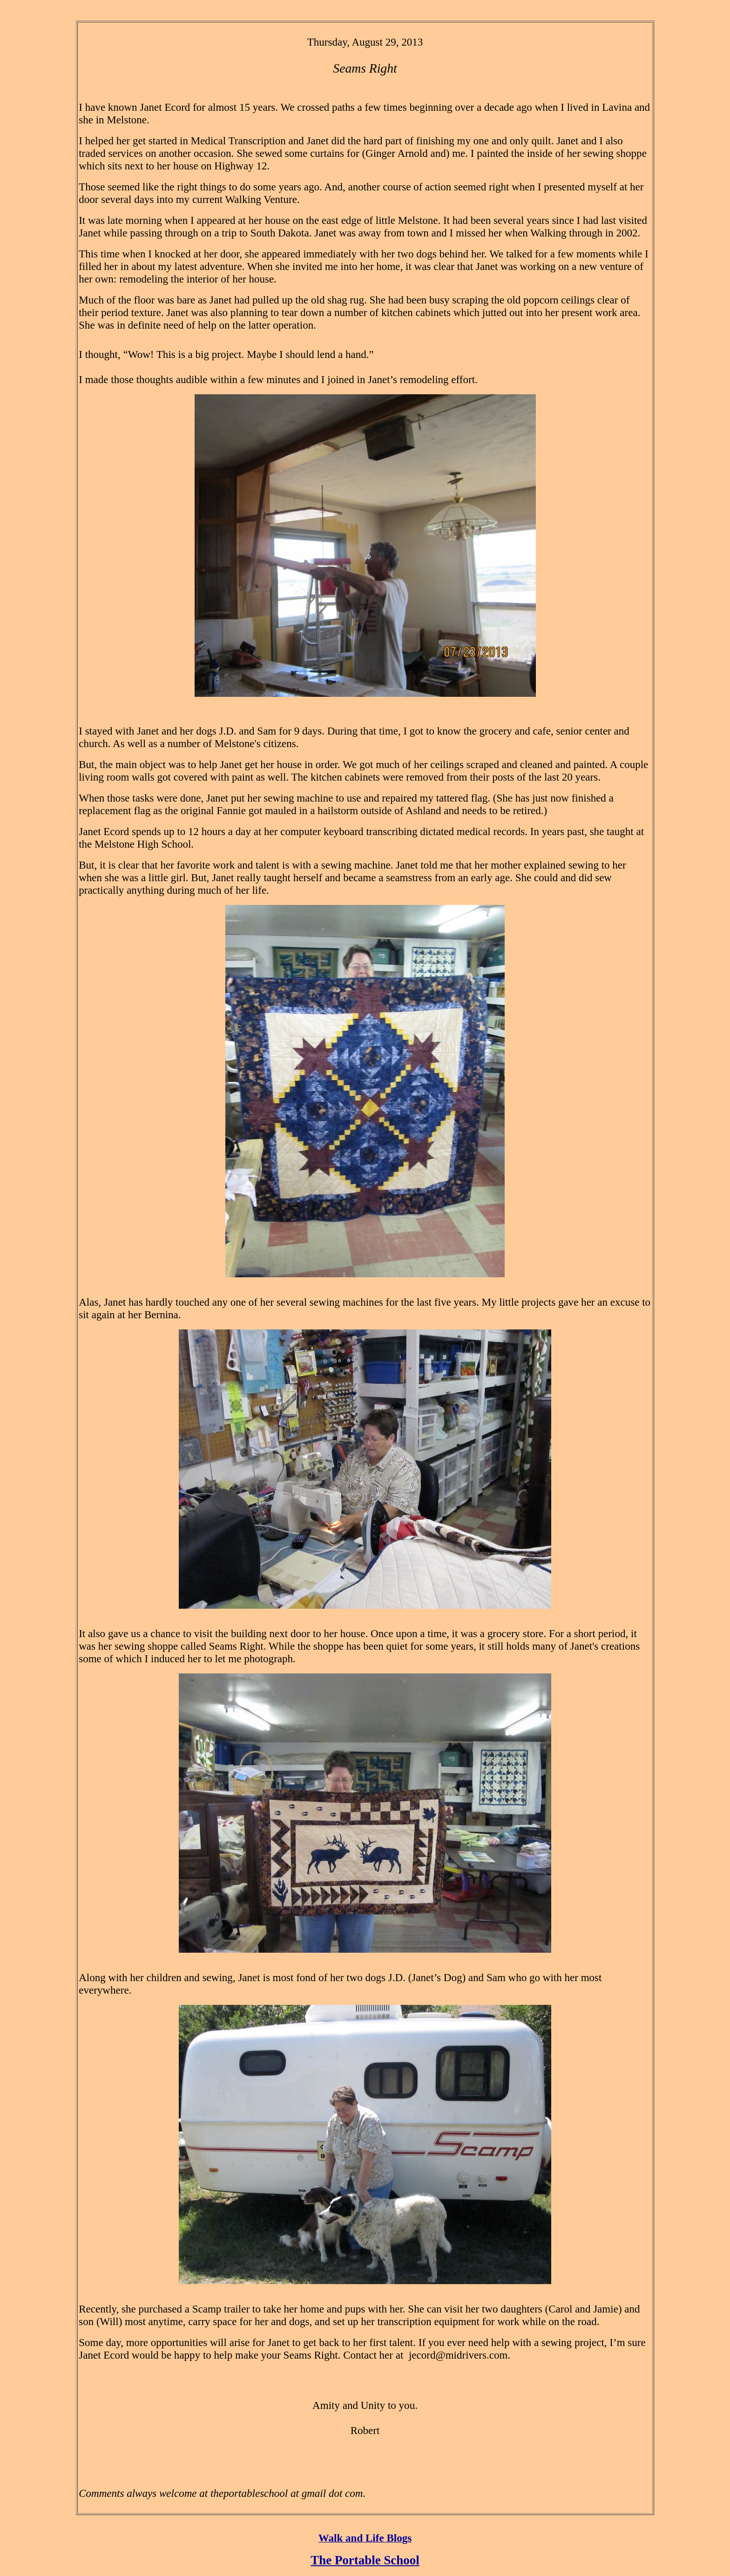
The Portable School (365, 2560)
